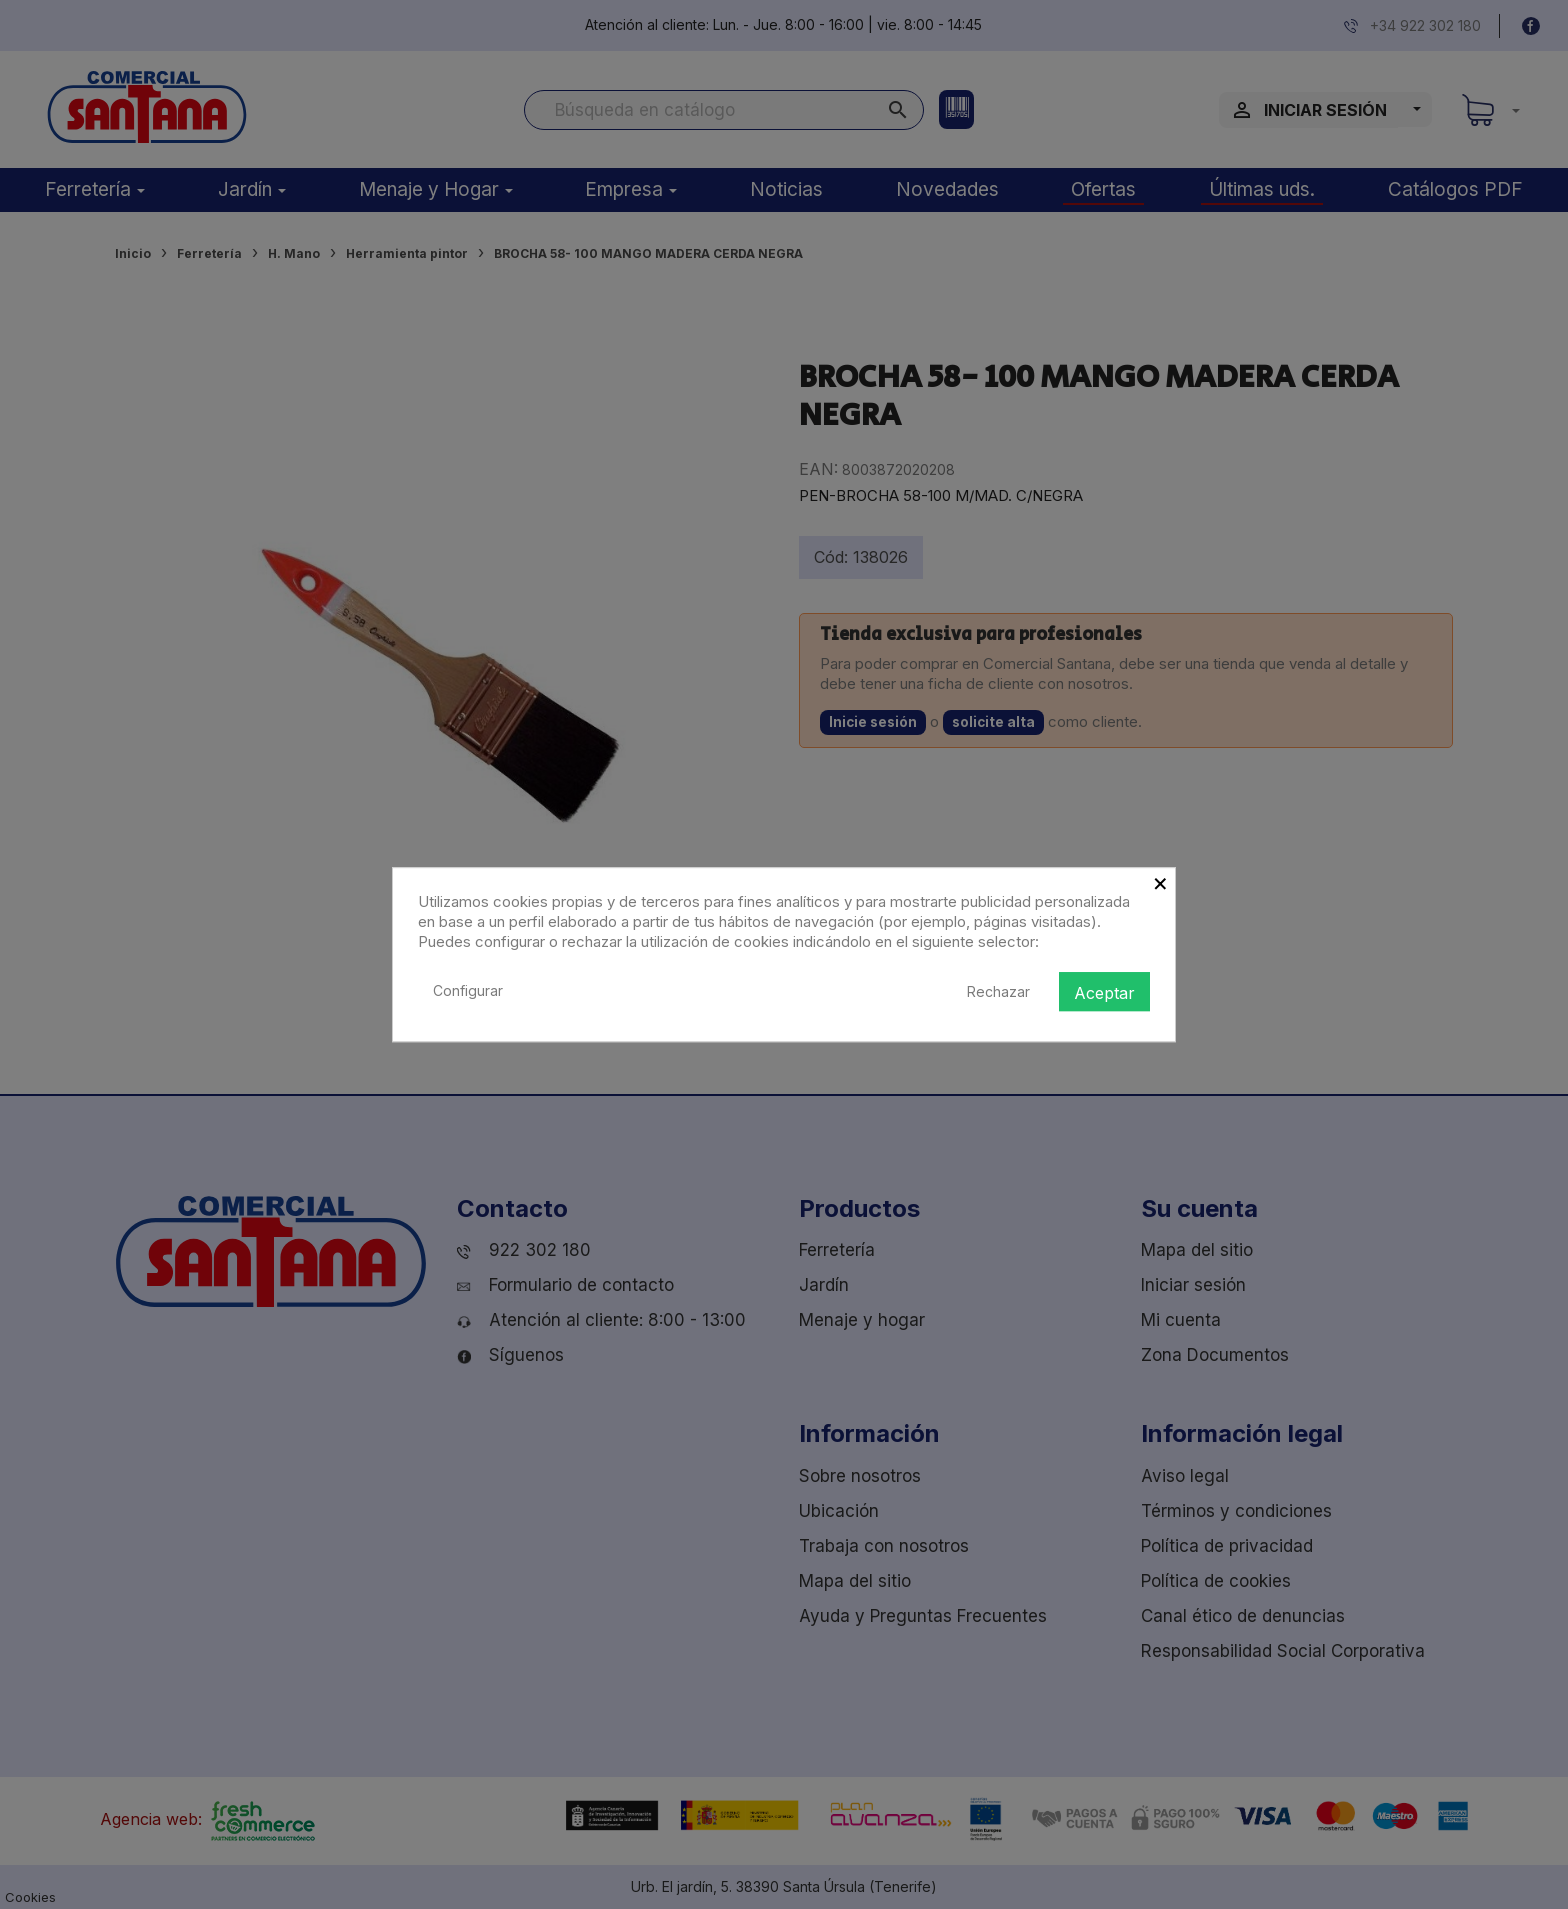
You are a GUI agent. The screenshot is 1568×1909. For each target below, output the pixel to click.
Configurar (468, 990)
